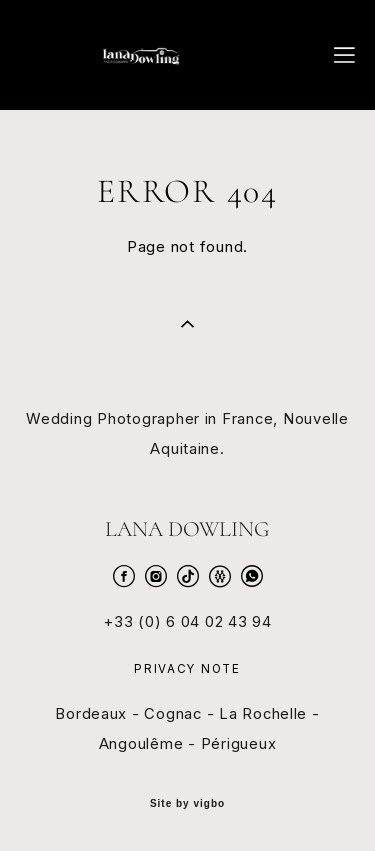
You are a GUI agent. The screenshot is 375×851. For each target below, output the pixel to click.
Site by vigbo (187, 804)
